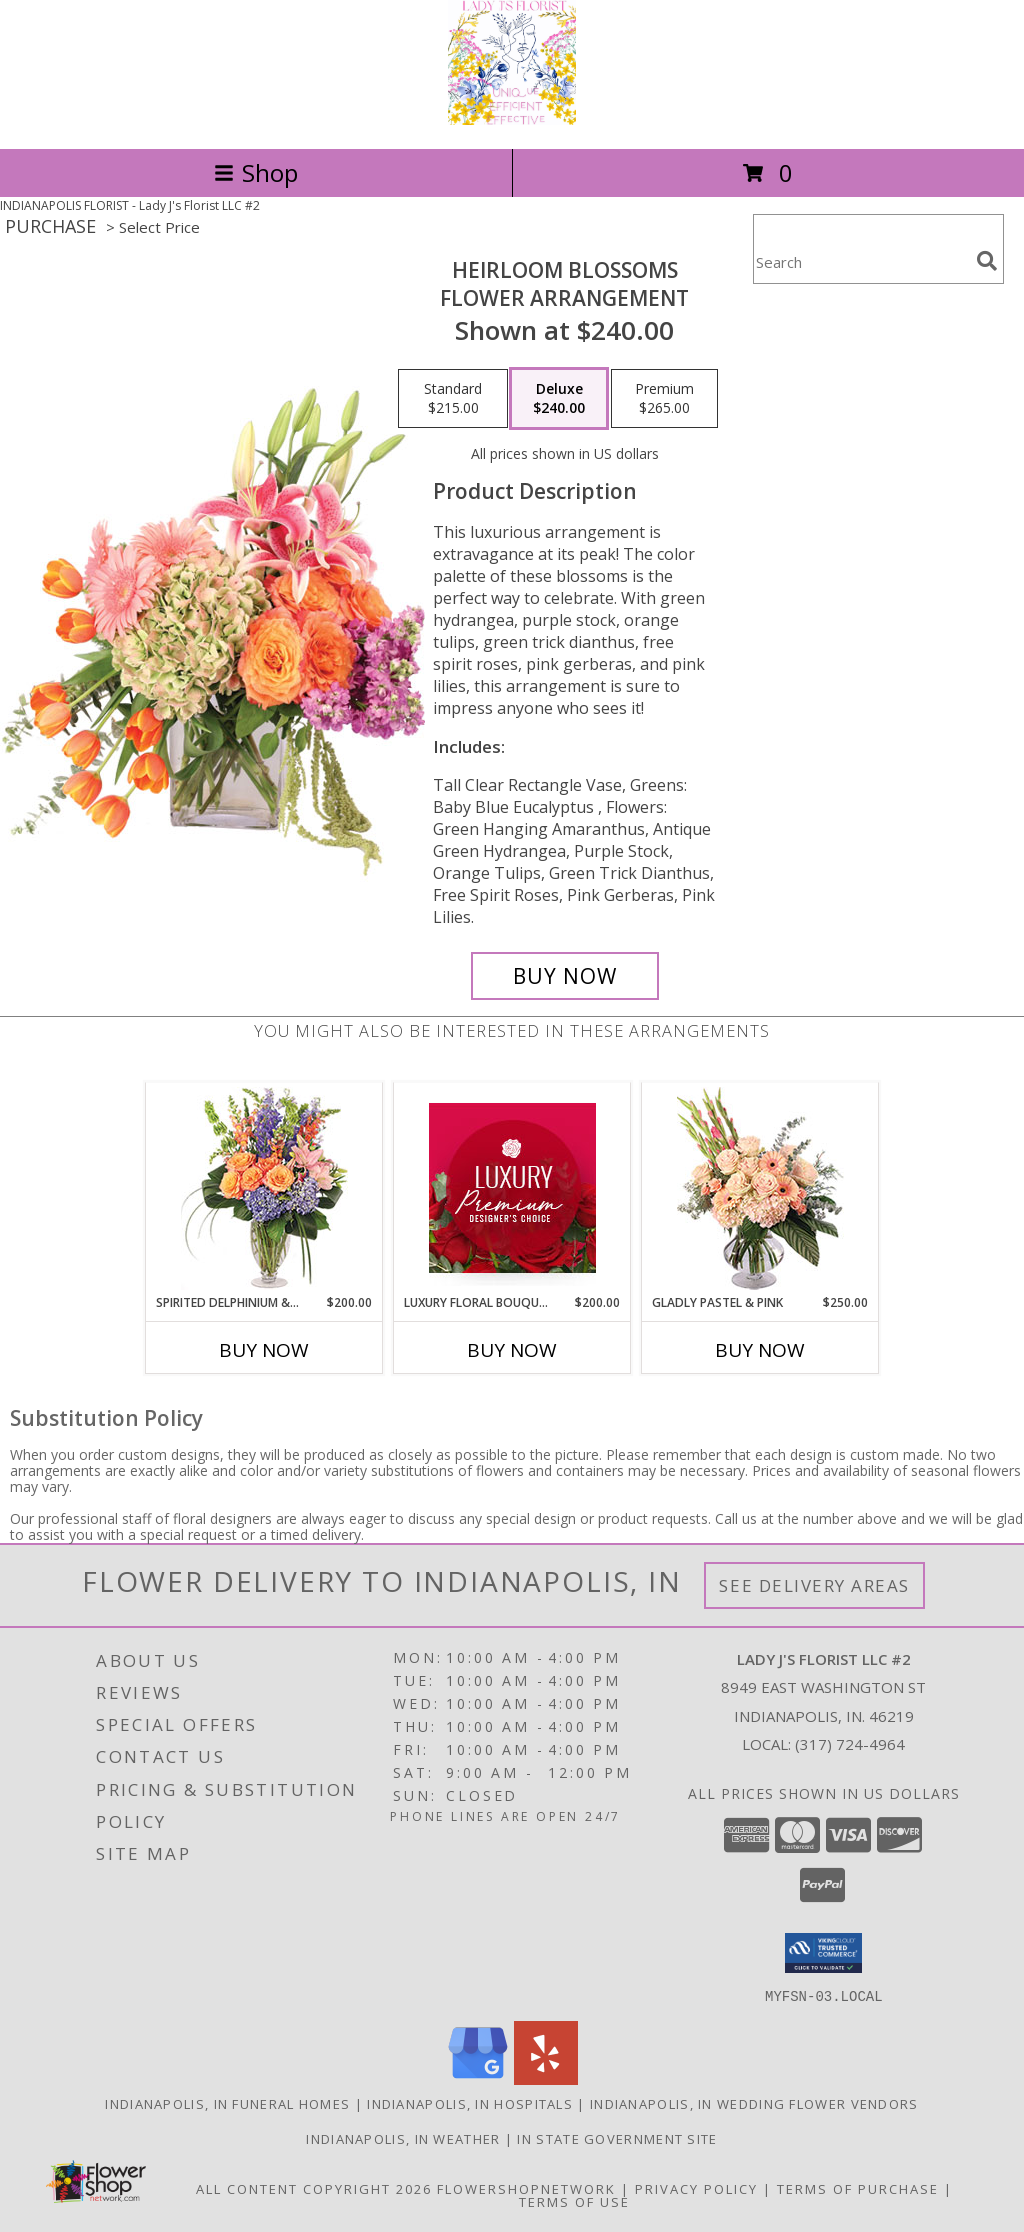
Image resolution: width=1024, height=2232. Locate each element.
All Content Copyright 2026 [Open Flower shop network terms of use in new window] (314, 2188)
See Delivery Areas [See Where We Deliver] (814, 1585)
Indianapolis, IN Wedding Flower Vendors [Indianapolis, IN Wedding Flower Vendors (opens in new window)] (754, 2103)
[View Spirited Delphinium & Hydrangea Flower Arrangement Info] (264, 1188)
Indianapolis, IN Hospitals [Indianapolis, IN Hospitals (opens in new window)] (470, 2103)
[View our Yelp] (546, 2078)
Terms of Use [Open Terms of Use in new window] (574, 2201)
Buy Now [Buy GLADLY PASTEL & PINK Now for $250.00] (760, 1350)
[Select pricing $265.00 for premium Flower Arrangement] (664, 399)
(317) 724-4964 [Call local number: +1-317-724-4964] (850, 1744)
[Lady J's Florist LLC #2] (512, 119)
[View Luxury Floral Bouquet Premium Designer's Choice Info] (512, 1188)
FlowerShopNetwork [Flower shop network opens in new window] (526, 2188)
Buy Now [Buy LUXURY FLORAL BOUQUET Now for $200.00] (512, 1350)
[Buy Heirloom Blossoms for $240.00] (565, 976)
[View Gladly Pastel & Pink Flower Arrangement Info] (760, 1188)
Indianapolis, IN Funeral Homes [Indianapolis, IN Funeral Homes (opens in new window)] (227, 2103)
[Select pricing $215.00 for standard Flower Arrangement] (453, 399)
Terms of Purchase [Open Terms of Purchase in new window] (858, 2188)
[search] (987, 261)
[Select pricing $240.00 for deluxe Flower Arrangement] (559, 399)
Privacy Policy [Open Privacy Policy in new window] (696, 2188)
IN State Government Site (617, 2138)
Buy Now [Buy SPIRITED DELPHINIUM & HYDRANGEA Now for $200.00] (264, 1350)
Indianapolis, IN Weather (403, 2138)
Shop (256, 172)
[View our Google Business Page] (478, 2078)
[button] (823, 1953)
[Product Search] (861, 261)
